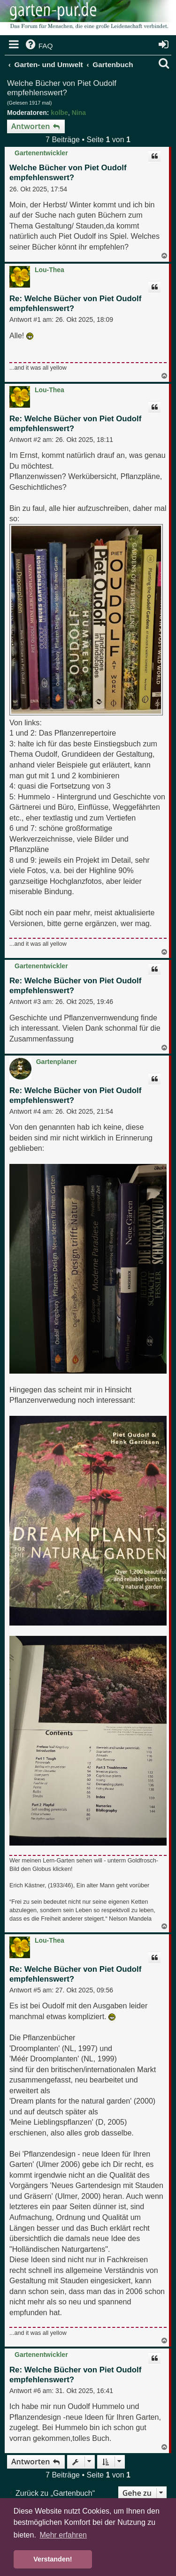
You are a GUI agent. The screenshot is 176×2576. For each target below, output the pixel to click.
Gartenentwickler (41, 153)
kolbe (59, 112)
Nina (79, 112)
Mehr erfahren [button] (63, 2535)
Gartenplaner (56, 1061)
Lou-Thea (49, 270)
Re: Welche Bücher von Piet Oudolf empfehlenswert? (75, 303)
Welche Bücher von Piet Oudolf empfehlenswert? (61, 88)
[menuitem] (38, 46)
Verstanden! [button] (52, 2559)
